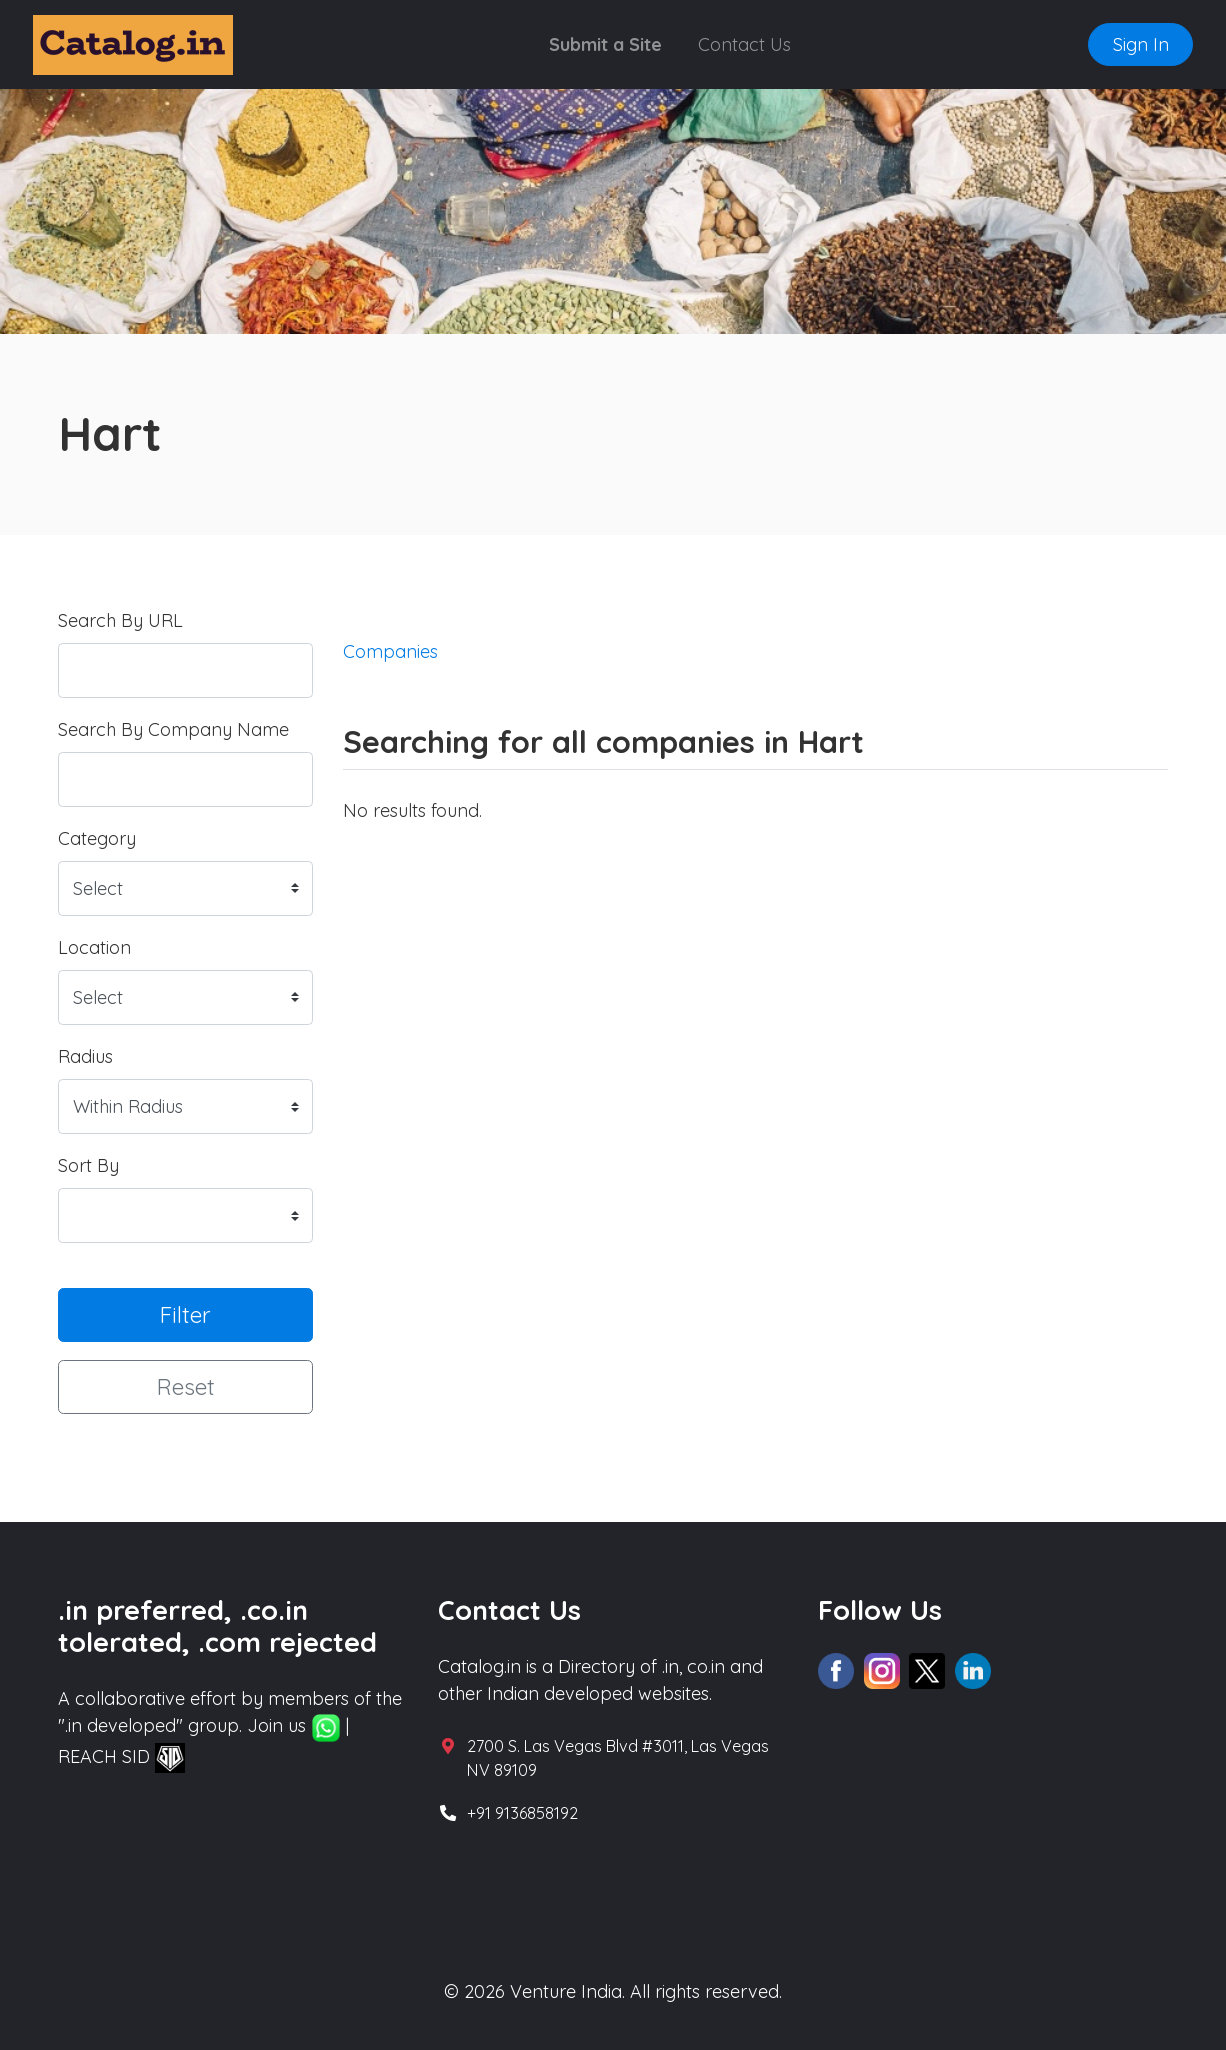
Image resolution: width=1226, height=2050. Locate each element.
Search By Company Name (173, 729)
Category (97, 838)
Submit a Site (605, 44)
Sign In (1141, 44)
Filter (185, 1314)
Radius (85, 1056)
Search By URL (120, 620)
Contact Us (744, 44)
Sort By (88, 1165)
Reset (186, 1386)
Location (94, 947)
